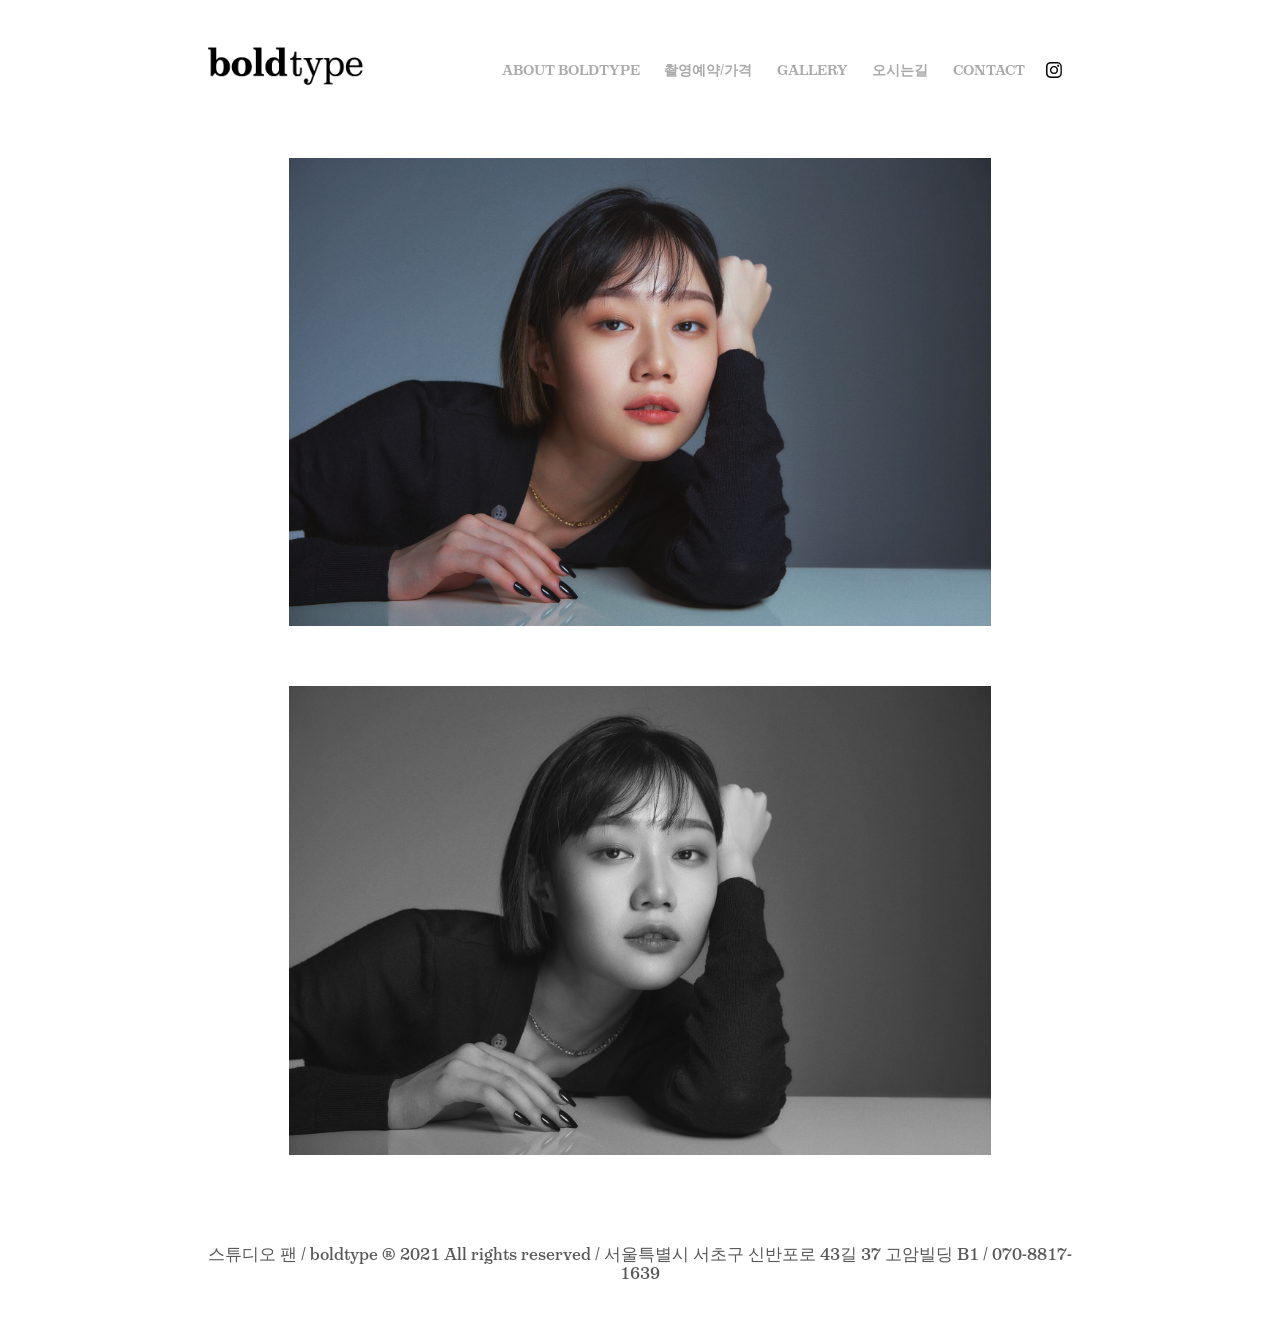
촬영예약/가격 (708, 70)
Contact (989, 70)
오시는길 (900, 70)
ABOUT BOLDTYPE (571, 70)
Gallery (812, 70)
